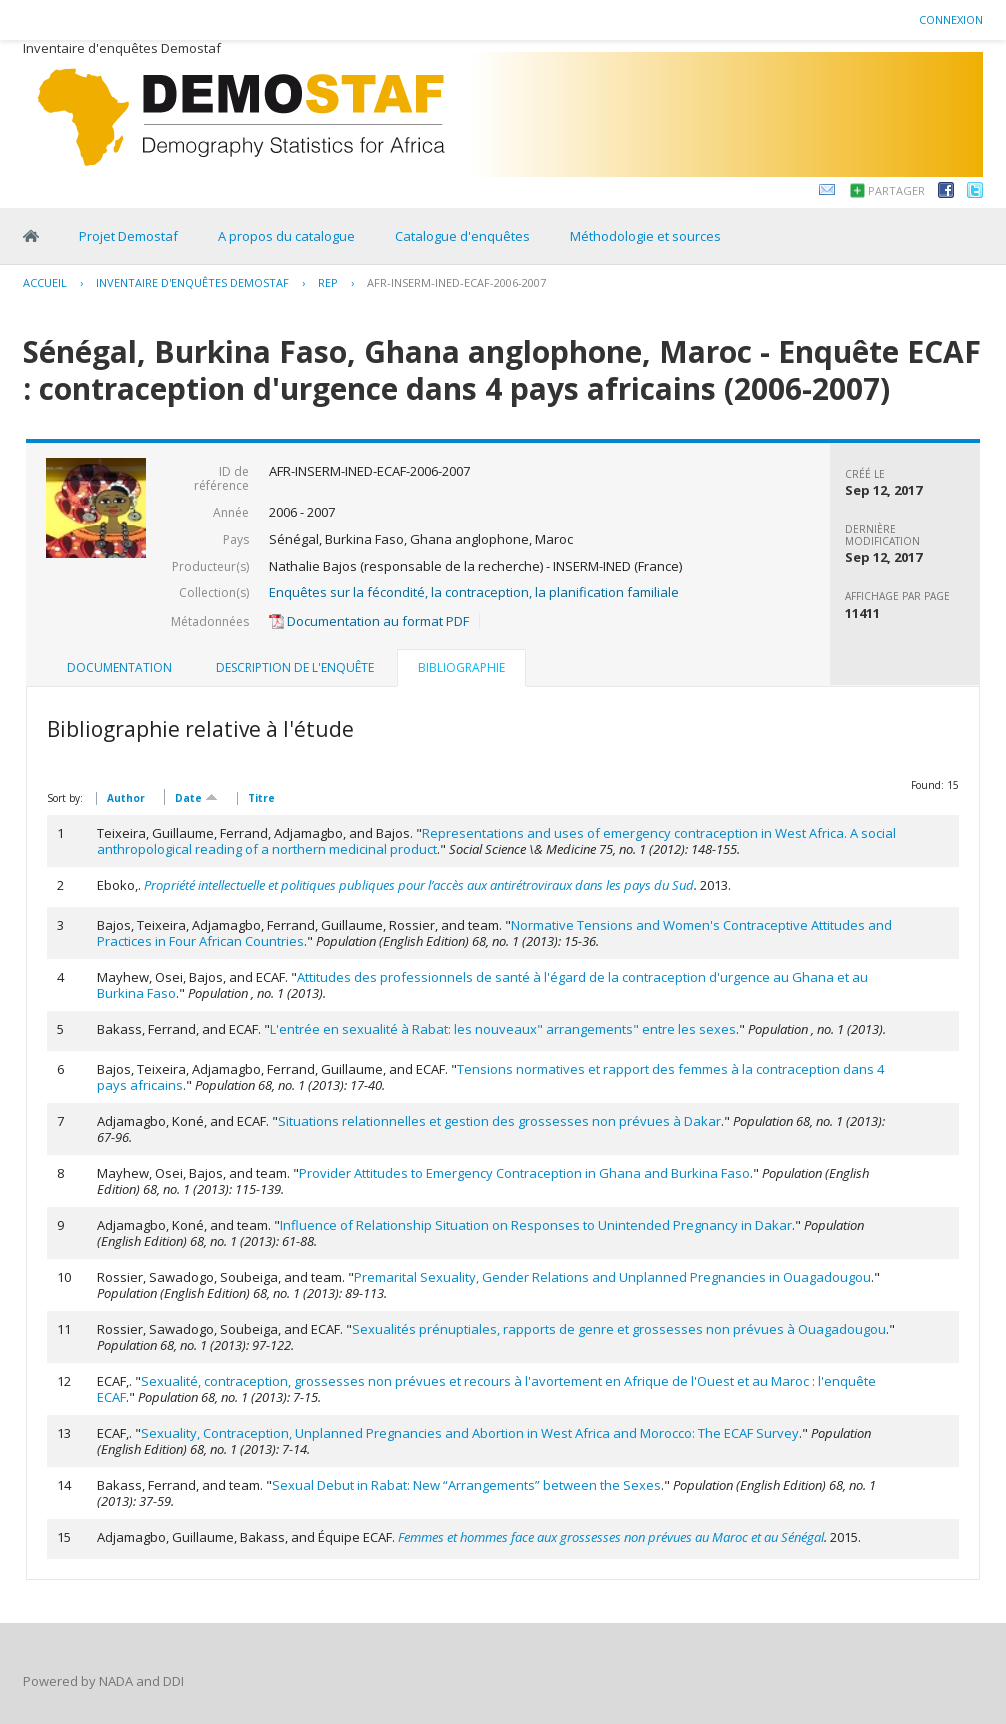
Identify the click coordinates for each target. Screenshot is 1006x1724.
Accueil (45, 282)
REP (328, 282)
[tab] (119, 668)
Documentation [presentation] (119, 667)
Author (126, 798)
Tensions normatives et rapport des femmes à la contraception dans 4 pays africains (490, 1077)
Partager (896, 190)
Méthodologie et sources (645, 236)
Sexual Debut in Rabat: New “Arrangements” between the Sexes (466, 1485)
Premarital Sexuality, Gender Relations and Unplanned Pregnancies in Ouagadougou (612, 1277)
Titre (261, 798)
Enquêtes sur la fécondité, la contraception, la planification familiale (474, 592)
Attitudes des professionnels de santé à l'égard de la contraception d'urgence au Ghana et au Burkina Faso (482, 985)
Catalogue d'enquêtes (462, 236)
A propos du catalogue (286, 236)
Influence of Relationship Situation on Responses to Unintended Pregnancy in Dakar (536, 1225)
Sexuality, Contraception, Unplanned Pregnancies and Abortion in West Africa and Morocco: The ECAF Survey (470, 1433)
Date (196, 796)
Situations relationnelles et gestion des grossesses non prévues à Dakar (499, 1121)
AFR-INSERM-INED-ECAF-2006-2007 (456, 282)
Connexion (951, 19)
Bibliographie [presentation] (461, 667)
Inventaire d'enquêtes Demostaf (192, 282)
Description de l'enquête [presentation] (295, 667)
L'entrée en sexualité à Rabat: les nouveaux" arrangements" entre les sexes (503, 1029)
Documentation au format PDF (369, 621)
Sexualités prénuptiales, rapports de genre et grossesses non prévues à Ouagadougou (619, 1329)
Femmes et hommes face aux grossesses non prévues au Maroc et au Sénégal (611, 1537)
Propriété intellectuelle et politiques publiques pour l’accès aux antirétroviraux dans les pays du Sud (419, 885)
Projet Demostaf (128, 236)
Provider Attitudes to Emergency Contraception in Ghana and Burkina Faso (524, 1173)
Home (31, 236)
